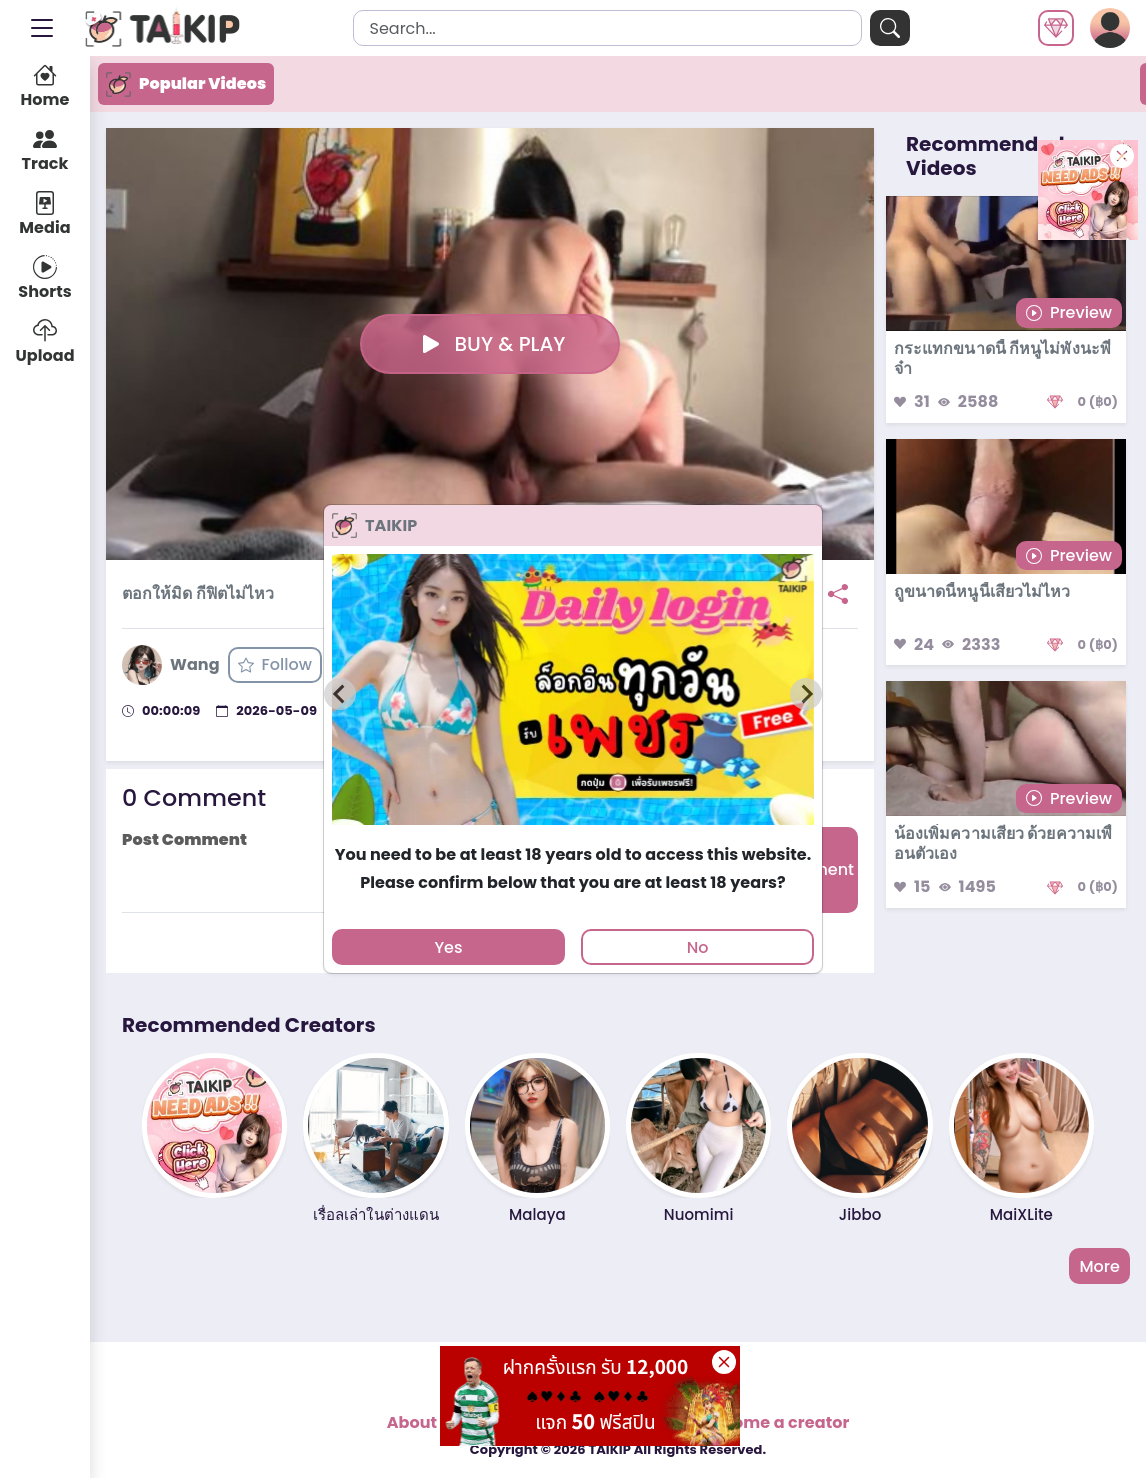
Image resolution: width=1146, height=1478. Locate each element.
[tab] (572, 834)
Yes (448, 947)
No (698, 947)
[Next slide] (806, 694)
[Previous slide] (340, 694)
